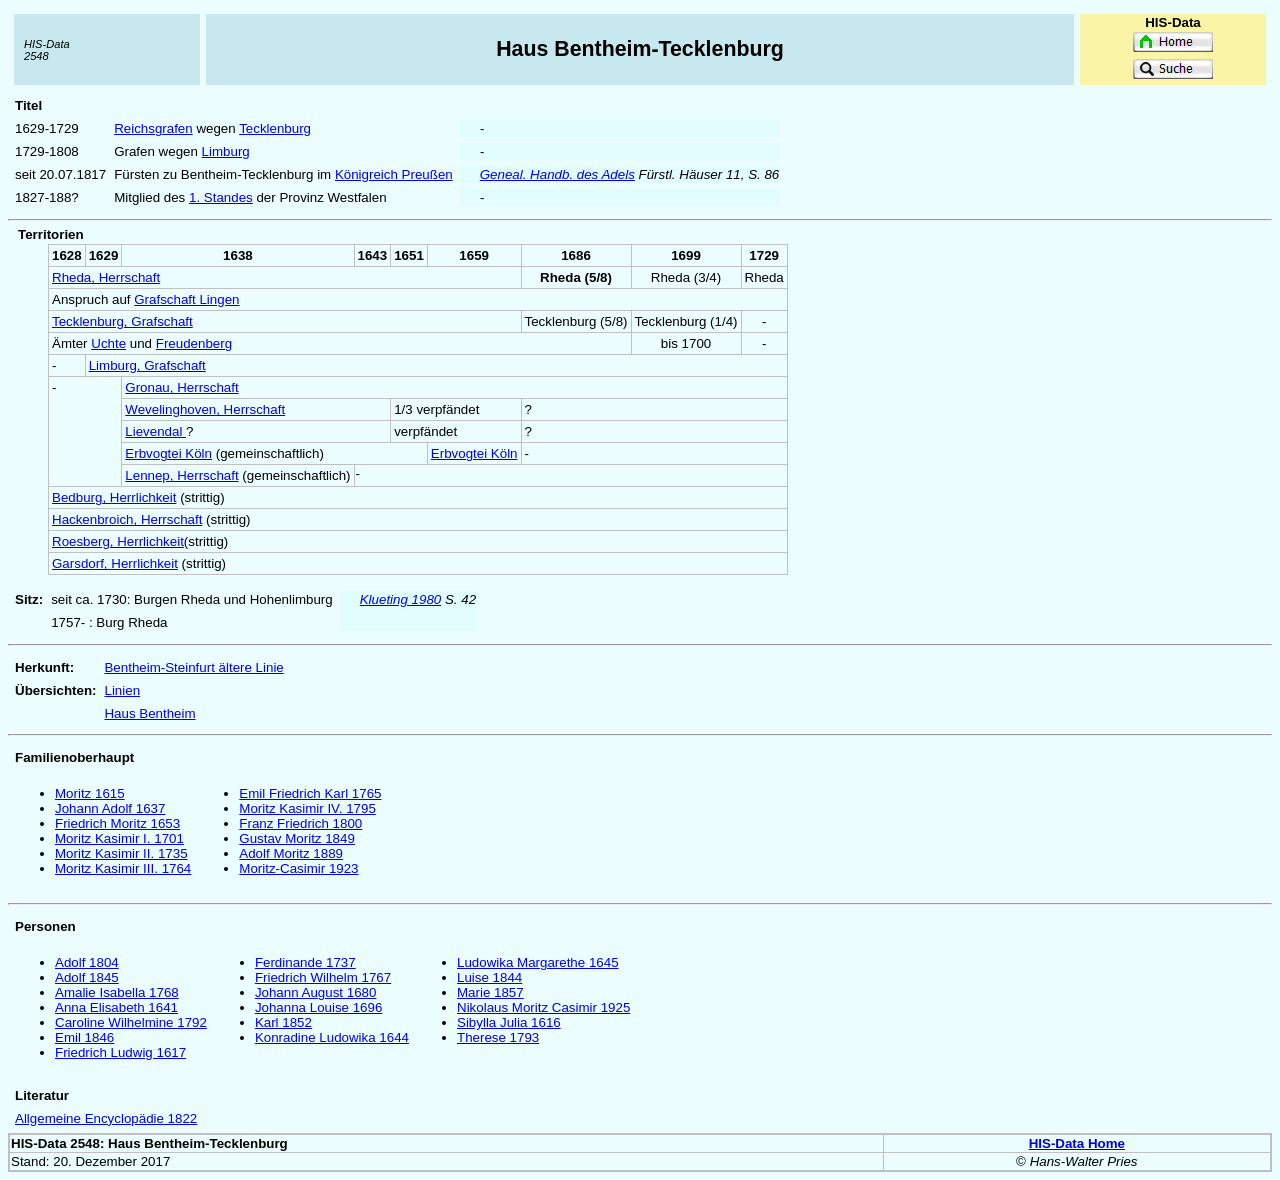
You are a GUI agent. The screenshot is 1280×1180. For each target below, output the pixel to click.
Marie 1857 (490, 992)
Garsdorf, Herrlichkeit (115, 563)
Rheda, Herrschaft (106, 277)
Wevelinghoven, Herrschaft (205, 409)
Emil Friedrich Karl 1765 (310, 793)
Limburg (226, 151)
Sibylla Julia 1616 (509, 1022)
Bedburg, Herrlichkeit (114, 497)
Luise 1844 (489, 977)
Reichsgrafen (153, 128)
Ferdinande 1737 (305, 962)
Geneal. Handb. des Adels (557, 174)
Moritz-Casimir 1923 (298, 868)
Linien (122, 690)
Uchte (108, 343)
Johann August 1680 (316, 992)
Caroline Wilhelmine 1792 (131, 1022)
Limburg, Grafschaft (147, 365)
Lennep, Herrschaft (181, 475)
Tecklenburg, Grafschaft (122, 321)
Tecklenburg (275, 128)
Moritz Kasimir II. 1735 (121, 853)
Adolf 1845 (87, 977)
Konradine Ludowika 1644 (332, 1037)
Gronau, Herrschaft (181, 387)
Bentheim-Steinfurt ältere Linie (193, 667)
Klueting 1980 (401, 599)
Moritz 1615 (90, 793)
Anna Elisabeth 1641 (116, 1007)
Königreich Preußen (394, 174)
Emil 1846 (84, 1037)
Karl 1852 (283, 1022)
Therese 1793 (498, 1037)
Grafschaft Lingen (186, 299)
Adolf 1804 (87, 962)
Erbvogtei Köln (168, 453)
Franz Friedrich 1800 (300, 823)
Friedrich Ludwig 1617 (120, 1052)
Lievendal (155, 431)
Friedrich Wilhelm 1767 (323, 977)
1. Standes (221, 197)
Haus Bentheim (149, 713)
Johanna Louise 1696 (318, 1007)
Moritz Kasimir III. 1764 (123, 868)
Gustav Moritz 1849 (297, 838)
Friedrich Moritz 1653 (117, 823)
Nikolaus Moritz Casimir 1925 (543, 1007)
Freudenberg (194, 343)
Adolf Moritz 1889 (291, 853)
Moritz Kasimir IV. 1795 (307, 808)
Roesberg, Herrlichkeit (118, 541)
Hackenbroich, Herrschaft (127, 519)
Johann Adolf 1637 (110, 808)
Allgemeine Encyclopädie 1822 (106, 1118)
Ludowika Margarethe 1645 (538, 962)
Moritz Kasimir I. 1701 (119, 838)
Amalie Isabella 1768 (117, 992)
